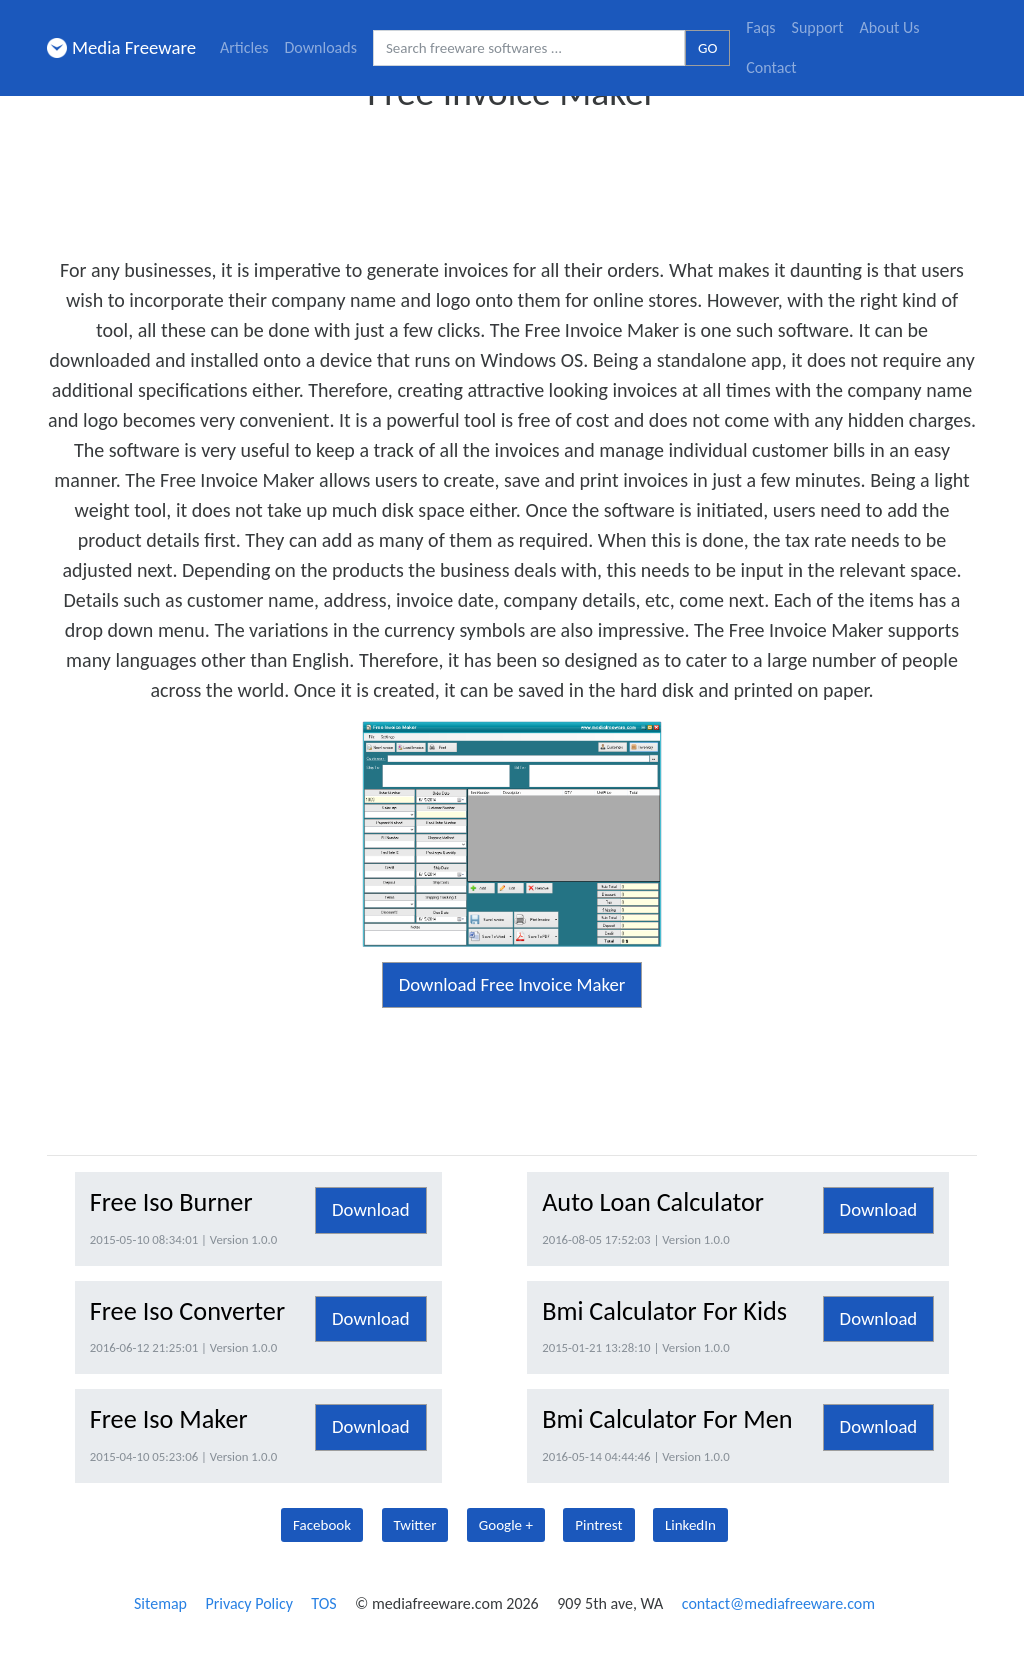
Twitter (415, 1525)
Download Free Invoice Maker (512, 984)
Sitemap (160, 1603)
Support (818, 27)
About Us (890, 27)
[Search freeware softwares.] (529, 48)
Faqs (760, 27)
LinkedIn (690, 1525)
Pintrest (598, 1525)
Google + (506, 1525)
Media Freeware (121, 47)
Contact (771, 67)
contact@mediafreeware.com (778, 1603)
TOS (323, 1603)
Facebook (322, 1525)
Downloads (320, 47)
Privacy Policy (249, 1603)
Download (371, 1209)
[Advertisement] (512, 178)
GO (707, 48)
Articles (244, 47)
